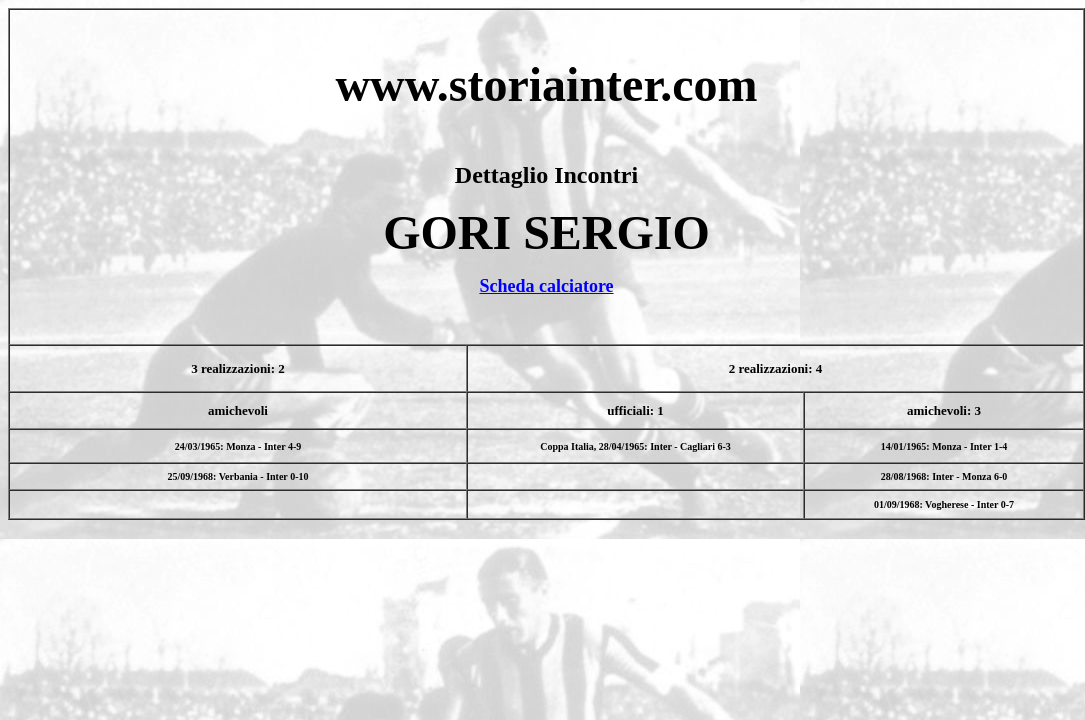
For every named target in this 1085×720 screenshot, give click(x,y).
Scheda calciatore (546, 286)
